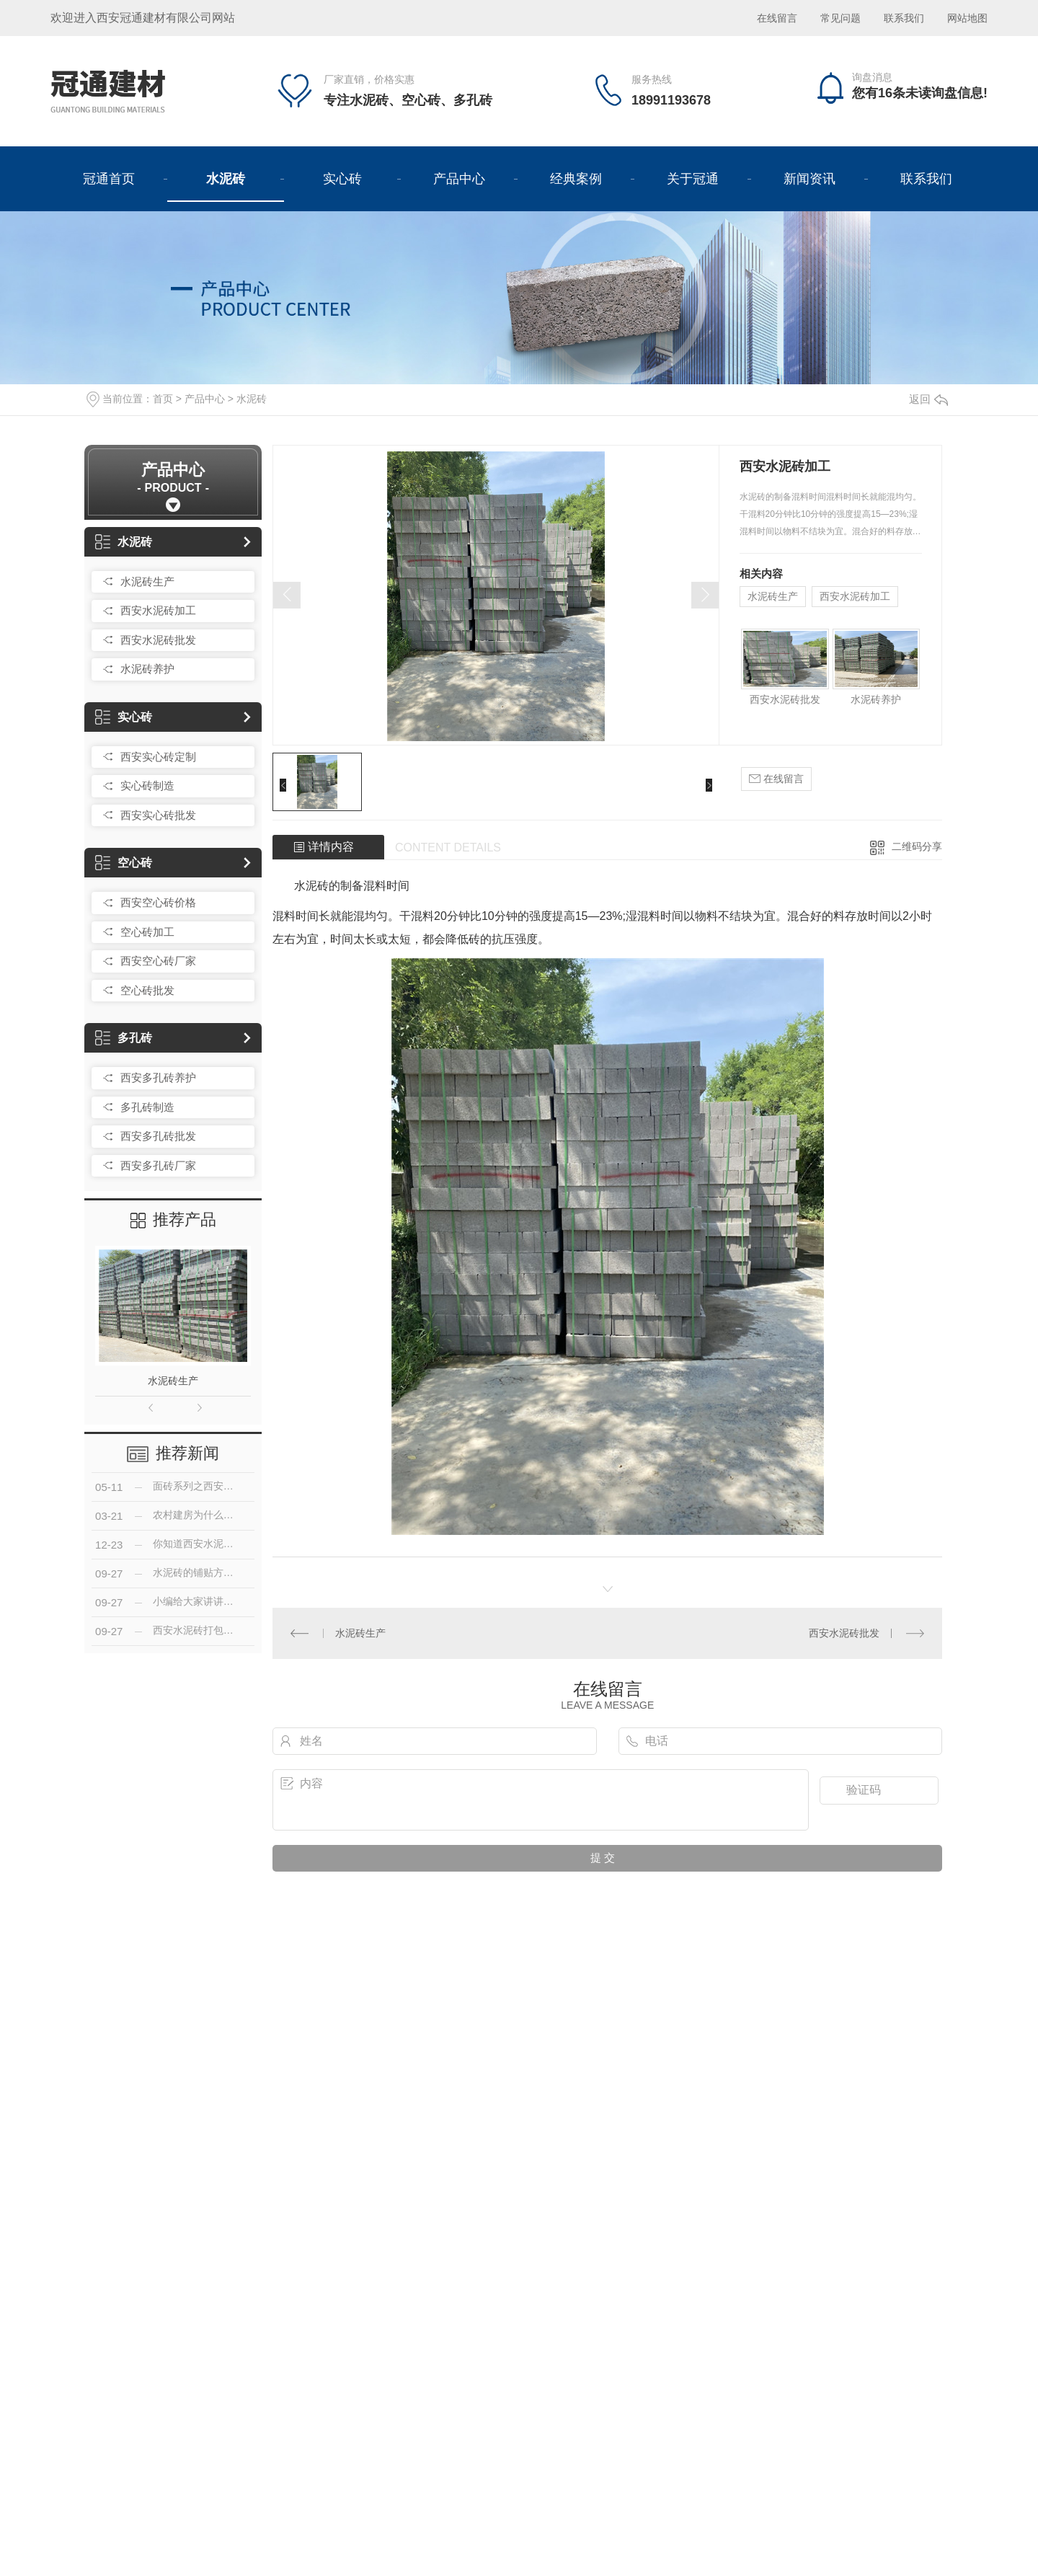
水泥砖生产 (147, 581)
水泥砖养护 (147, 669)
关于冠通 (693, 179)
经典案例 (576, 179)
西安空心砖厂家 (158, 961)
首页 (163, 398)
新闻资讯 (809, 179)
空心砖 (123, 863)
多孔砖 (123, 1038)
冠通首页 (109, 179)
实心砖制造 (147, 785)
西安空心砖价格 (158, 902)
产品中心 (459, 179)
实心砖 (342, 179)
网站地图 (967, 18)
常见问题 (842, 18)
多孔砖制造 (147, 1107)
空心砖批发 (147, 990)
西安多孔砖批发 (158, 1136)
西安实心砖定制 (158, 757)
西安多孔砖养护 (158, 1077)
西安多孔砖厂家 (158, 1165)
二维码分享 (917, 846)
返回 (928, 399)
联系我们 (904, 18)
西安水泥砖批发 (158, 640)
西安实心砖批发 (158, 815)
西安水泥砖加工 (158, 610)
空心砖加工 (147, 932)
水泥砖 (225, 179)
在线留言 (777, 18)
